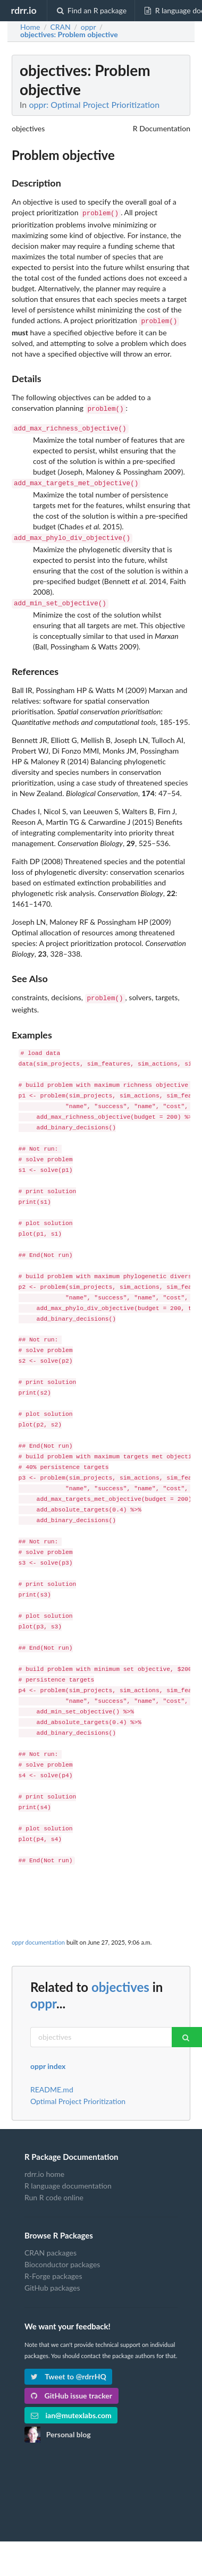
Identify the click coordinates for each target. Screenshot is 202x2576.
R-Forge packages (53, 2267)
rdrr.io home (44, 2165)
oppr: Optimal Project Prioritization (94, 104)
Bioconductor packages (62, 2255)
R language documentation (68, 2177)
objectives (120, 1978)
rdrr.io (23, 10)
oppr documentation (38, 1933)
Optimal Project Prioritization (77, 2092)
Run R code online (53, 2188)
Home (30, 27)
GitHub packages (52, 2279)
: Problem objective (69, 34)
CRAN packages (50, 2244)
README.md (51, 2081)
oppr (43, 1995)
